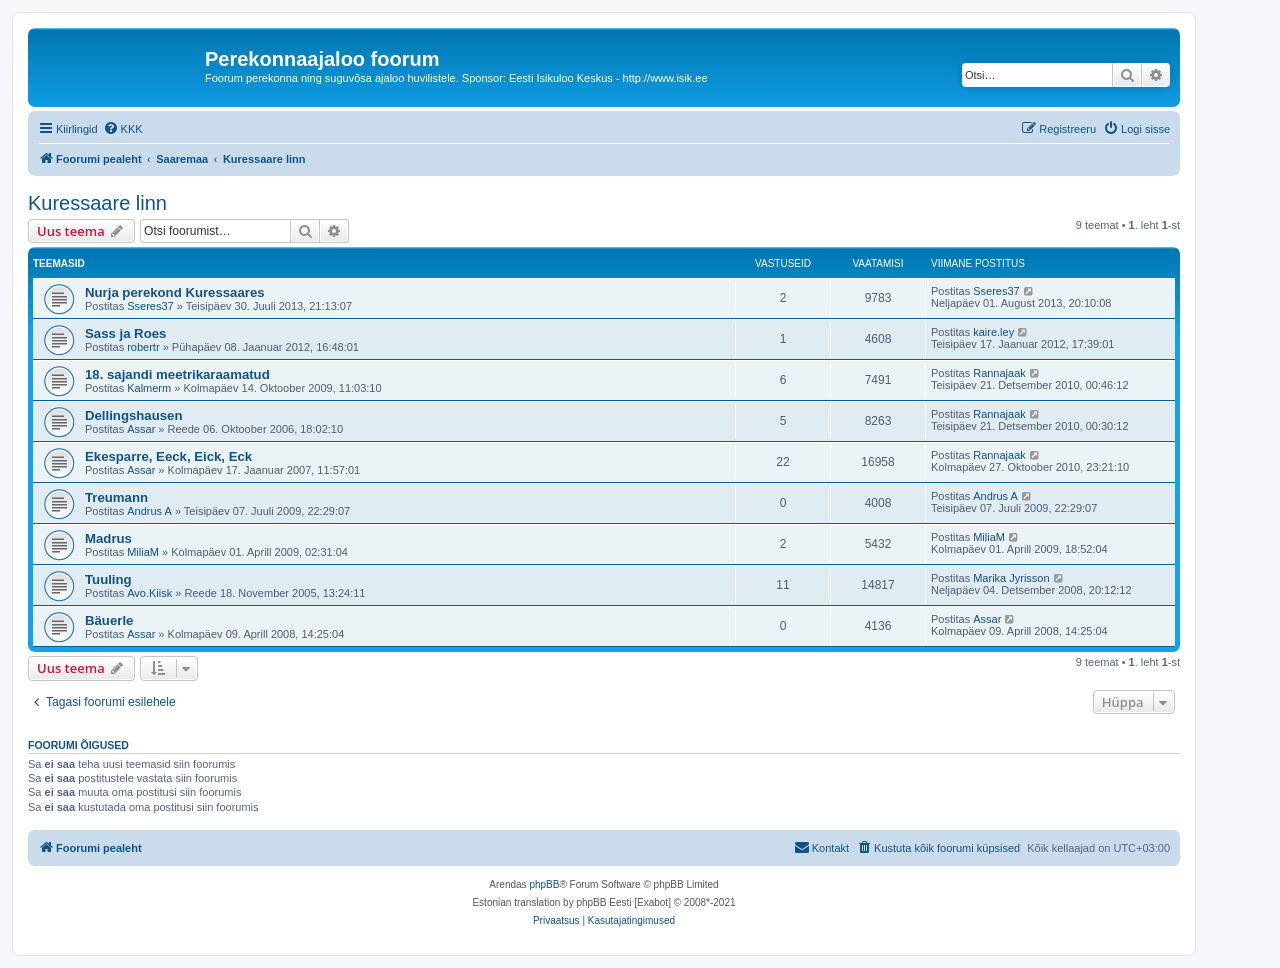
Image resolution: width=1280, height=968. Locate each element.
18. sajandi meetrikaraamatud (177, 374)
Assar (141, 429)
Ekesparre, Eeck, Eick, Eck (168, 456)
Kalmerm (149, 388)
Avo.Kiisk (149, 593)
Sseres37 (150, 306)
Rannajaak (999, 373)
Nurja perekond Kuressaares (175, 292)
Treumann (116, 497)
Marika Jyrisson (1011, 578)
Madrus (108, 538)
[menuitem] (123, 129)
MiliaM (143, 552)
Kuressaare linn (97, 203)
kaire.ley (993, 332)
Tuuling (108, 579)
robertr (143, 347)
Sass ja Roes (125, 333)
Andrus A (149, 511)
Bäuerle (109, 620)
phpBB (544, 884)
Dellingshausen (133, 415)
